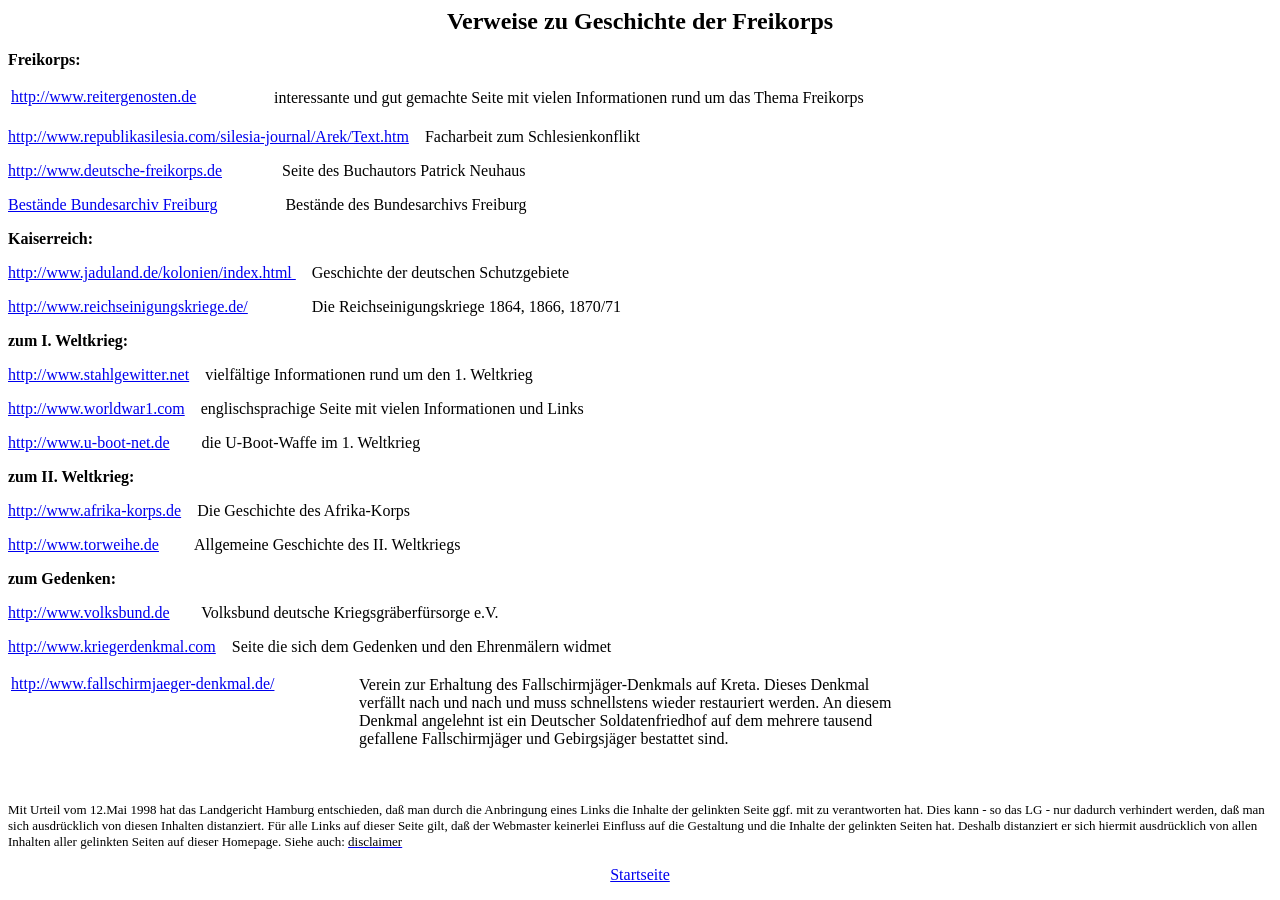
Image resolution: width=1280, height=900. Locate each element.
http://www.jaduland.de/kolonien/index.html (152, 272)
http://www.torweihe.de (83, 544)
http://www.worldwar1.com (96, 408)
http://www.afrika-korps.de (94, 510)
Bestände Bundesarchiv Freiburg (112, 204)
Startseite (640, 874)
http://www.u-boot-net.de (89, 442)
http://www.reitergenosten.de (103, 96)
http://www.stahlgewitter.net (98, 374)
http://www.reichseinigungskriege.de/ (128, 306)
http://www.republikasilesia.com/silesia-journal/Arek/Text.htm (208, 136)
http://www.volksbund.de (89, 612)
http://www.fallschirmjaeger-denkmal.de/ (142, 683)
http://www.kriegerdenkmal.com (112, 646)
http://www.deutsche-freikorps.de (115, 170)
